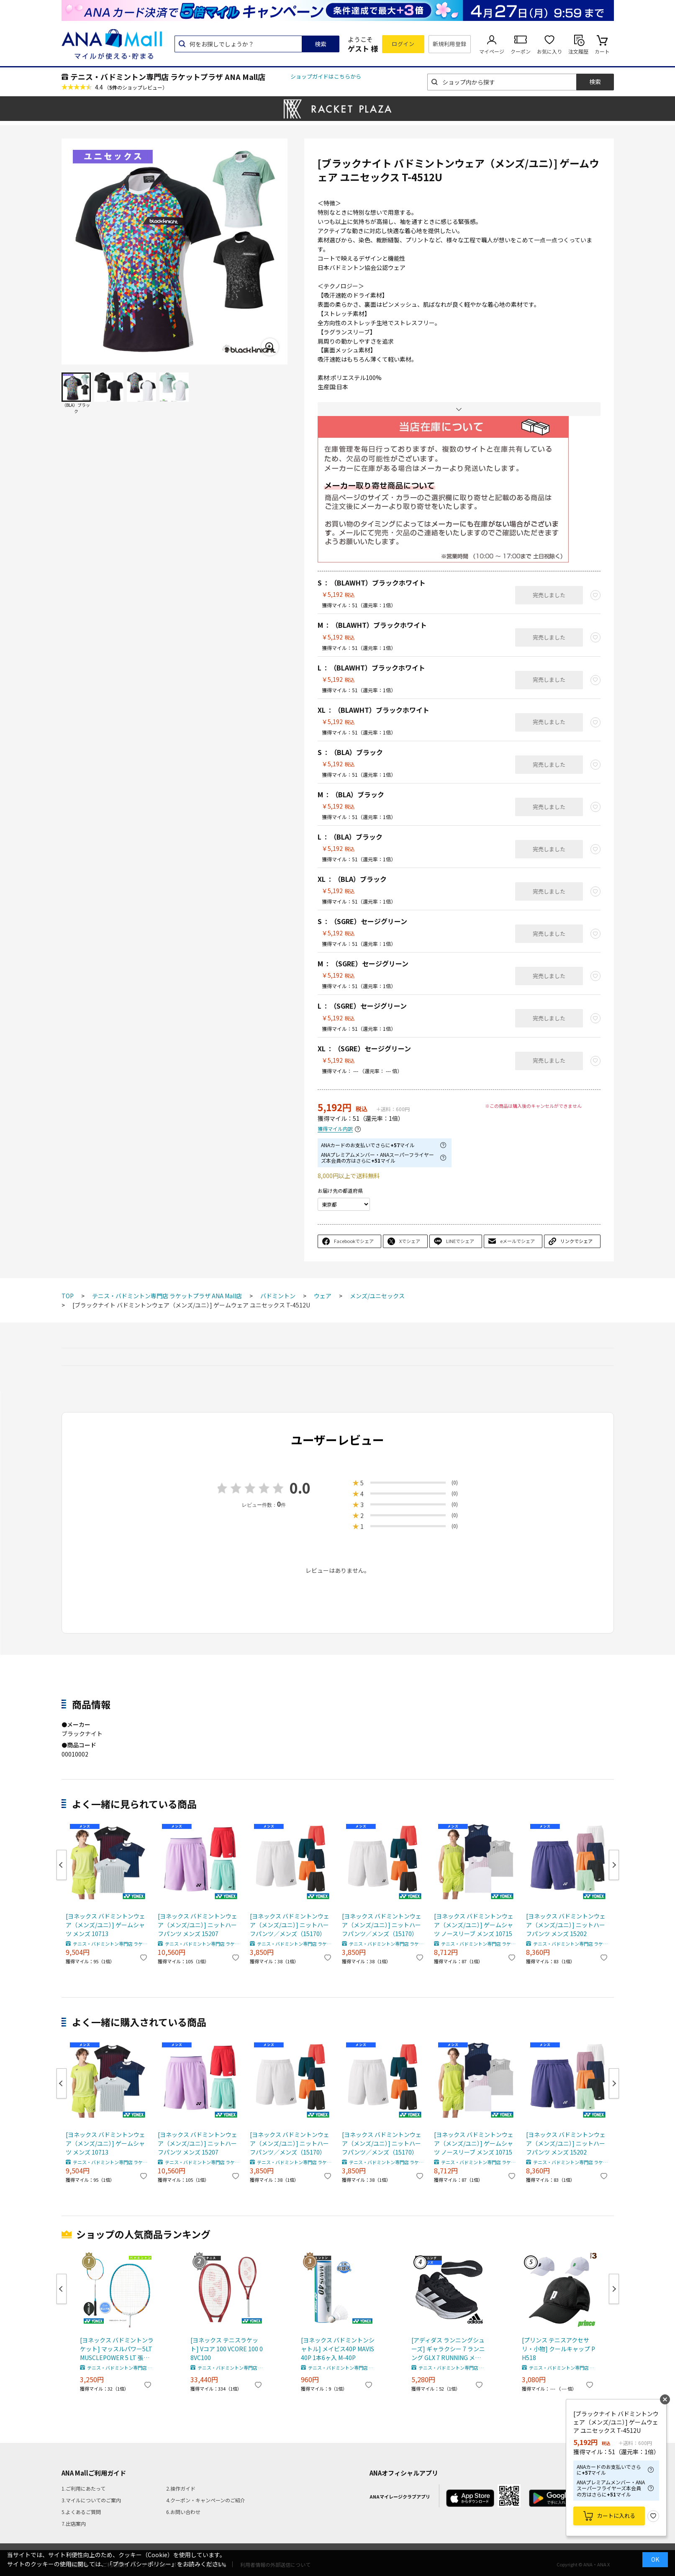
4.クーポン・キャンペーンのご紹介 (205, 2500)
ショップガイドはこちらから (325, 76)
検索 (320, 44)
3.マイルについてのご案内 (91, 2500)
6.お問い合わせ (183, 2511)
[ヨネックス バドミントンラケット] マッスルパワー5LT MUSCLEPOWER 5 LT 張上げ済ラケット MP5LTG (117, 2349)
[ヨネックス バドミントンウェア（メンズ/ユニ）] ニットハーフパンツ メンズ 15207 (197, 1925)
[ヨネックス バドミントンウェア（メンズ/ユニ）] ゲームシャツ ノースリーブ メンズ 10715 (473, 1925)
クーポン (521, 51)
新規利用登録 (450, 44)
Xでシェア (409, 1241)
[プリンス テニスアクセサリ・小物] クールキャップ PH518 (558, 2349)
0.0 (300, 1487)
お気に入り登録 (653, 2516)
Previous (61, 1865)
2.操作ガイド (180, 2488)
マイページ (491, 51)
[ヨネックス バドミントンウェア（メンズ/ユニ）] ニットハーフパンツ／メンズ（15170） (289, 1925)
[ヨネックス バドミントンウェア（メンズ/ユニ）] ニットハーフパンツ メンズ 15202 (566, 1925)
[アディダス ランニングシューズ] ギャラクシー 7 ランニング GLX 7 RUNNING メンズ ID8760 (448, 2349)
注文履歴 (578, 51)
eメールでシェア (517, 1241)
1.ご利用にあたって (83, 2488)
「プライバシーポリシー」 (142, 2564)
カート (602, 51)
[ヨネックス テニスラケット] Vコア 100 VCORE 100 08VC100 (226, 2349)
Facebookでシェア (354, 1241)
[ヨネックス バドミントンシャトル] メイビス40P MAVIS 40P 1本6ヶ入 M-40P (338, 2349)
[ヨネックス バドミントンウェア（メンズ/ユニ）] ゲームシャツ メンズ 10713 (105, 1925)
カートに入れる (616, 2515)
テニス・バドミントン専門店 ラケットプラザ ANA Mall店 (167, 76)
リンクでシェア (576, 1241)
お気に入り (549, 51)
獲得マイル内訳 (335, 1129)
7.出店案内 (74, 2523)
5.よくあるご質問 (81, 2511)
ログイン (403, 44)
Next (614, 1865)
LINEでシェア (460, 1241)
